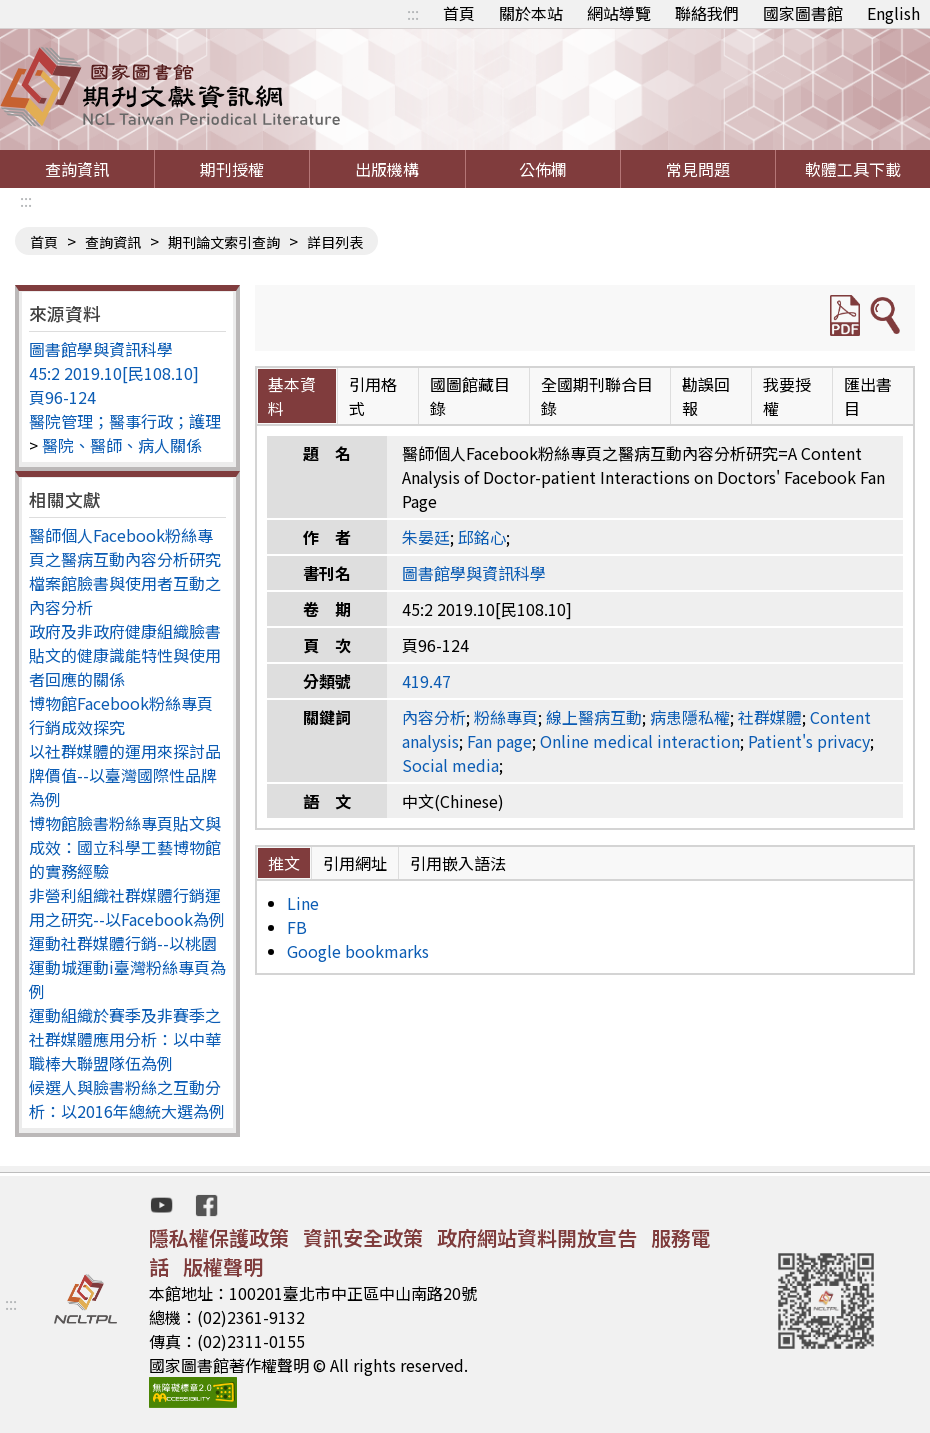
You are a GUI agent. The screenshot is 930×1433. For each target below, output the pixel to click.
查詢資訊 (77, 169)
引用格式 (373, 396)
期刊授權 (232, 169)
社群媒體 (770, 717)
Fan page (499, 741)
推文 (284, 863)
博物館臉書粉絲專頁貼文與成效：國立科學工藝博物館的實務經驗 (125, 847)
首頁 (459, 13)
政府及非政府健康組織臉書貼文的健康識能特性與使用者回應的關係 (125, 655)
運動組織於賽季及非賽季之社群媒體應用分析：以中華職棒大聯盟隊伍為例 (125, 1039)
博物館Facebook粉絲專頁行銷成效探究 (121, 715)
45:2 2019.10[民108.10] (114, 373)
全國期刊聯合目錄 (597, 396)
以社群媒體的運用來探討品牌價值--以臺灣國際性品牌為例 (125, 775)
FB (297, 927)
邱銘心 (482, 537)
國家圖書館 (803, 13)
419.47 (426, 681)
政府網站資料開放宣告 (537, 1237)
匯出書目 (868, 396)
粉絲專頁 (506, 717)
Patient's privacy (809, 741)
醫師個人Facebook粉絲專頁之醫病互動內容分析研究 (125, 547)
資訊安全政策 (363, 1237)
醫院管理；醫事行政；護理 (125, 421)
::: (413, 13)
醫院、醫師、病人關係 (122, 445)
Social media (450, 765)
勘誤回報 (706, 396)
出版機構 (387, 169)
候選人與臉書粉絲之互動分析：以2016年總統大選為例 (127, 1099)
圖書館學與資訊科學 (101, 349)
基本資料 (292, 396)
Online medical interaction (640, 741)
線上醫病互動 (594, 717)
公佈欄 (543, 169)
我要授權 (787, 396)
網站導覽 (619, 13)
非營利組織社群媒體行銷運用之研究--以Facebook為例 (127, 907)
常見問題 (698, 169)
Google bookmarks (358, 951)
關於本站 (531, 13)
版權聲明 (223, 1266)
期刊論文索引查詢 (224, 242)
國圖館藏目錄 (470, 396)
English (893, 13)
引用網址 (355, 863)
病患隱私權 (690, 717)
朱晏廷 (426, 537)
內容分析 (434, 717)
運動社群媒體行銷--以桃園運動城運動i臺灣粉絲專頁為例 (127, 967)
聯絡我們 (707, 13)
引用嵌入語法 (458, 863)
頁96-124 (62, 397)
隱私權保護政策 (219, 1237)
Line (303, 903)
